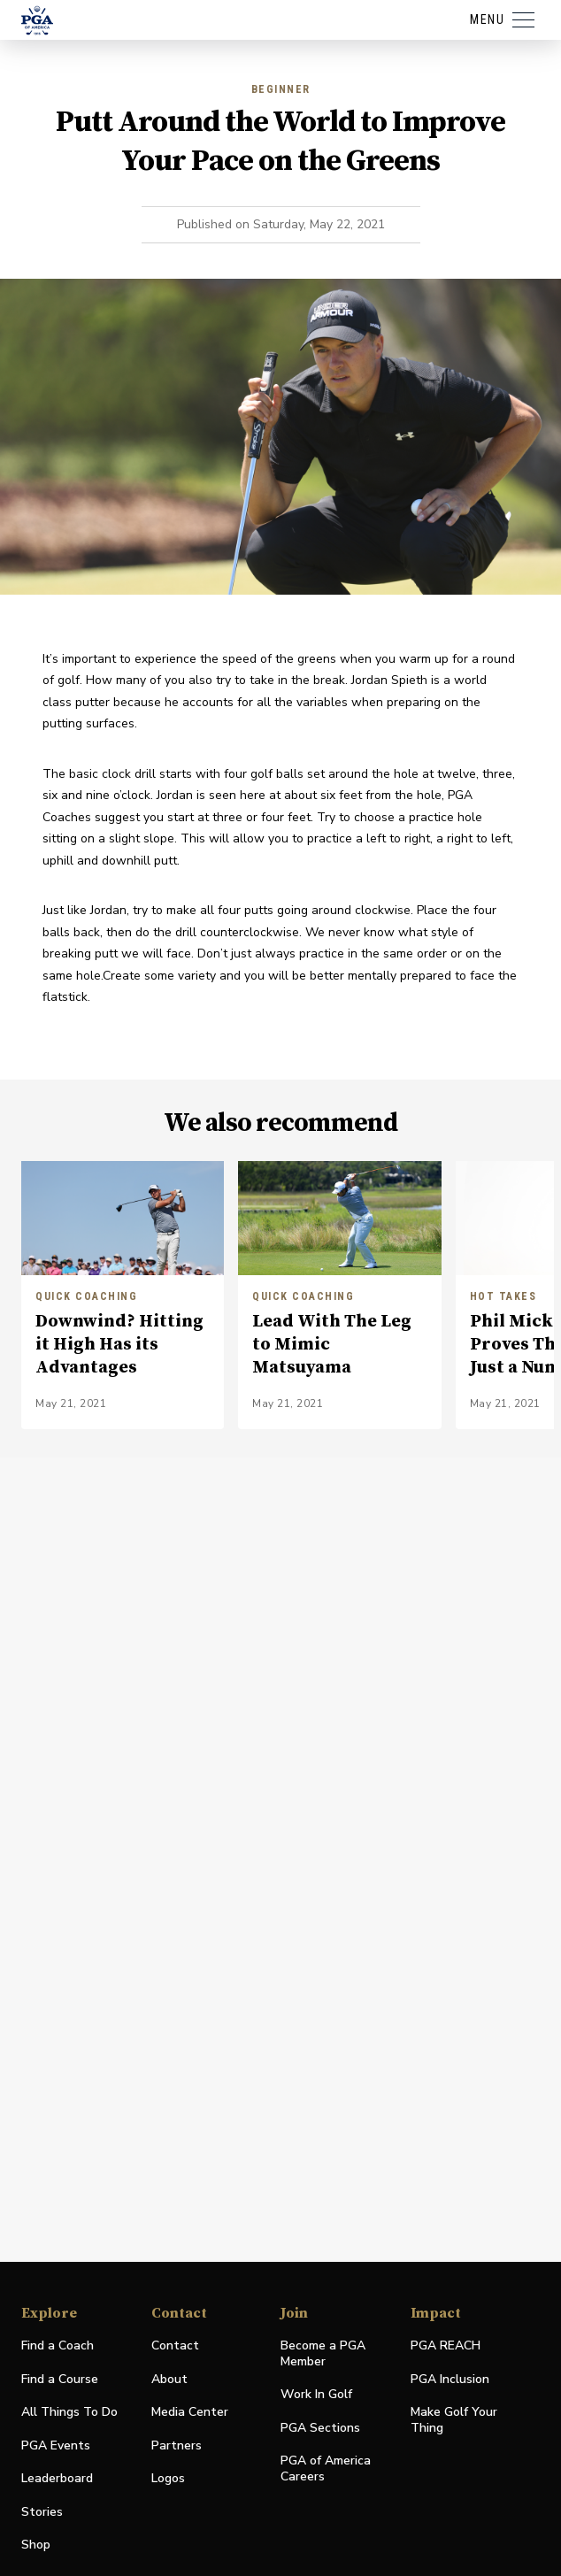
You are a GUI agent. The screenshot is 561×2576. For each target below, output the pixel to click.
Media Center (189, 2412)
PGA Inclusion (450, 2379)
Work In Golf (316, 2394)
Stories (42, 2511)
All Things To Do (69, 2411)
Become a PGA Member (322, 2353)
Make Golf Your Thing (454, 2420)
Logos (168, 2478)
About (169, 2379)
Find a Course (59, 2379)
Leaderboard (57, 2478)
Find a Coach (57, 2345)
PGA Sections (320, 2427)
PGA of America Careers (325, 2469)
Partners (176, 2445)
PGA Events (55, 2445)
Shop (35, 2545)
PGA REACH (445, 2346)
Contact (175, 2345)
